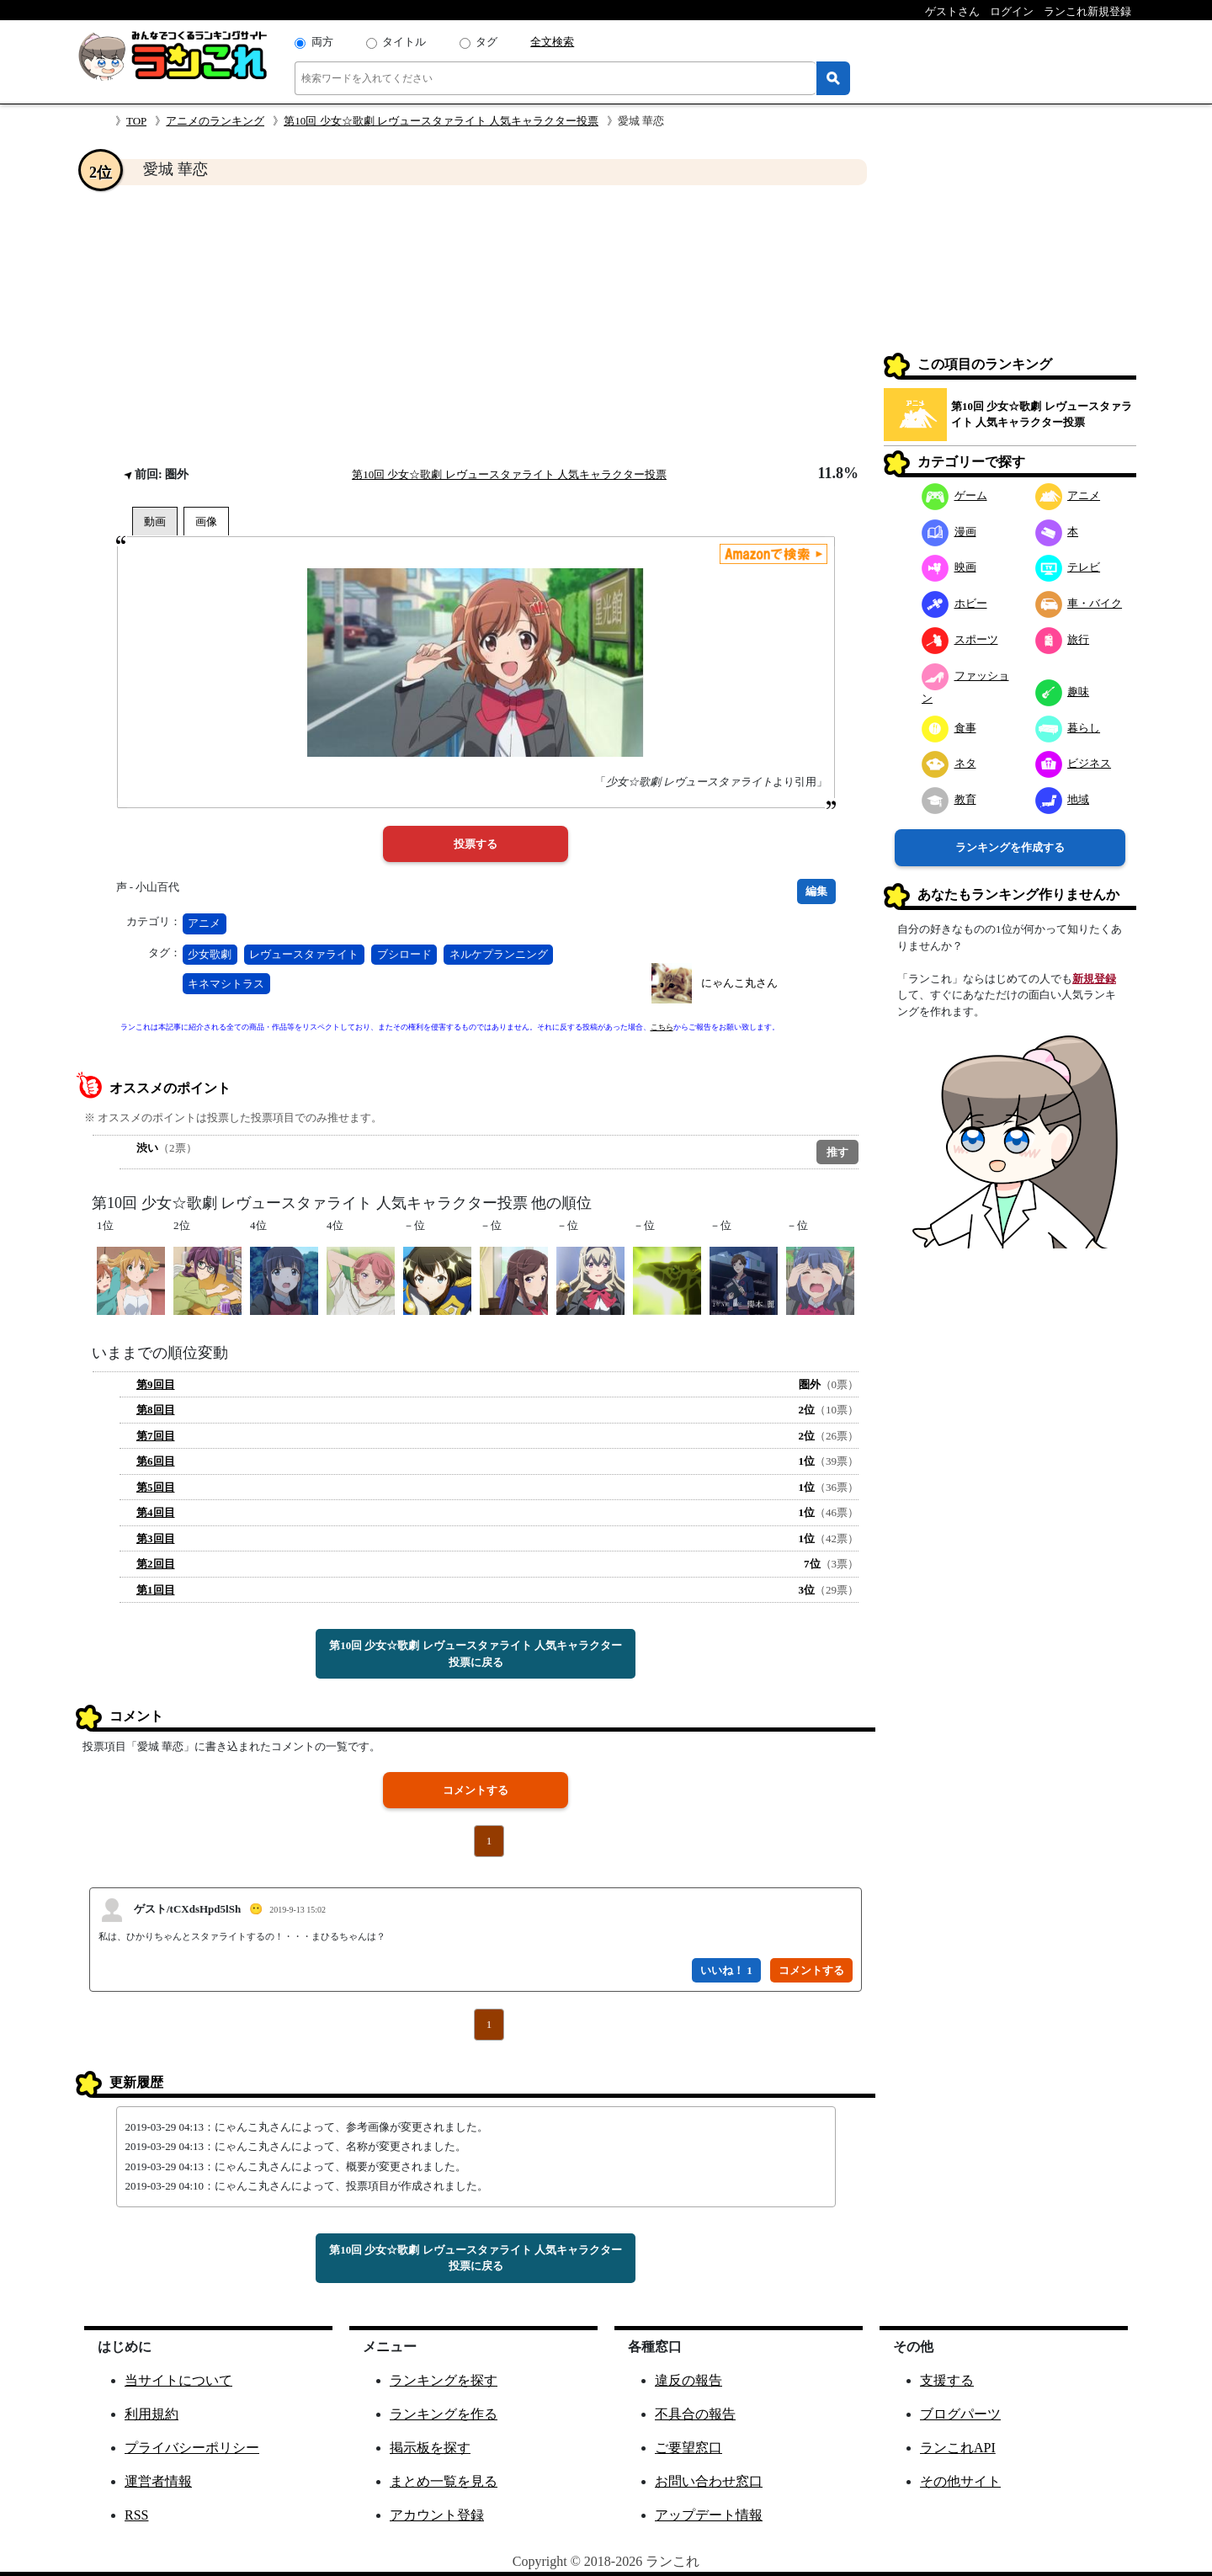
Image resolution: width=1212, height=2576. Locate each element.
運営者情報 (158, 2481)
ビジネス (1073, 763)
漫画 (949, 531)
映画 (949, 567)
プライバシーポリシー (192, 2447)
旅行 (1062, 639)
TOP (136, 120)
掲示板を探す (430, 2447)
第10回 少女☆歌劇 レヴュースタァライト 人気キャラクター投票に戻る (475, 1654)
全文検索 (552, 41)
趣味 (1062, 691)
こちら (662, 1027)
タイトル (404, 41)
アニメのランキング (215, 120)
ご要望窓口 (688, 2447)
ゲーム (954, 495)
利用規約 (151, 2414)
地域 (1062, 799)
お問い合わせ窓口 (709, 2481)
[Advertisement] (475, 325)
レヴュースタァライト (304, 954)
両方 (322, 41)
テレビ (1068, 567)
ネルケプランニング (498, 954)
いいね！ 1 (726, 1970)
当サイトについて (178, 2380)
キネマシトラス (226, 983)
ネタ (949, 763)
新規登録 (1094, 978)
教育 (949, 799)
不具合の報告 (695, 2414)
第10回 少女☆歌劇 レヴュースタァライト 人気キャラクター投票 (441, 120)
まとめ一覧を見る (443, 2481)
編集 (816, 891)
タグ (486, 41)
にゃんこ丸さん (739, 983)
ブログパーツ (960, 2414)
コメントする (475, 1790)
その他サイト (960, 2481)
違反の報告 (688, 2380)
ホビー (954, 603)
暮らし (1068, 727)
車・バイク (1079, 603)
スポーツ (960, 639)
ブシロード (404, 954)
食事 (949, 727)
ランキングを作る (443, 2414)
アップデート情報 (709, 2515)
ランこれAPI (958, 2447)
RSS (136, 2515)
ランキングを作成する (1010, 847)
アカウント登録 (437, 2515)
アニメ (204, 923)
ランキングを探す (443, 2380)
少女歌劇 (209, 954)
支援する (947, 2380)
